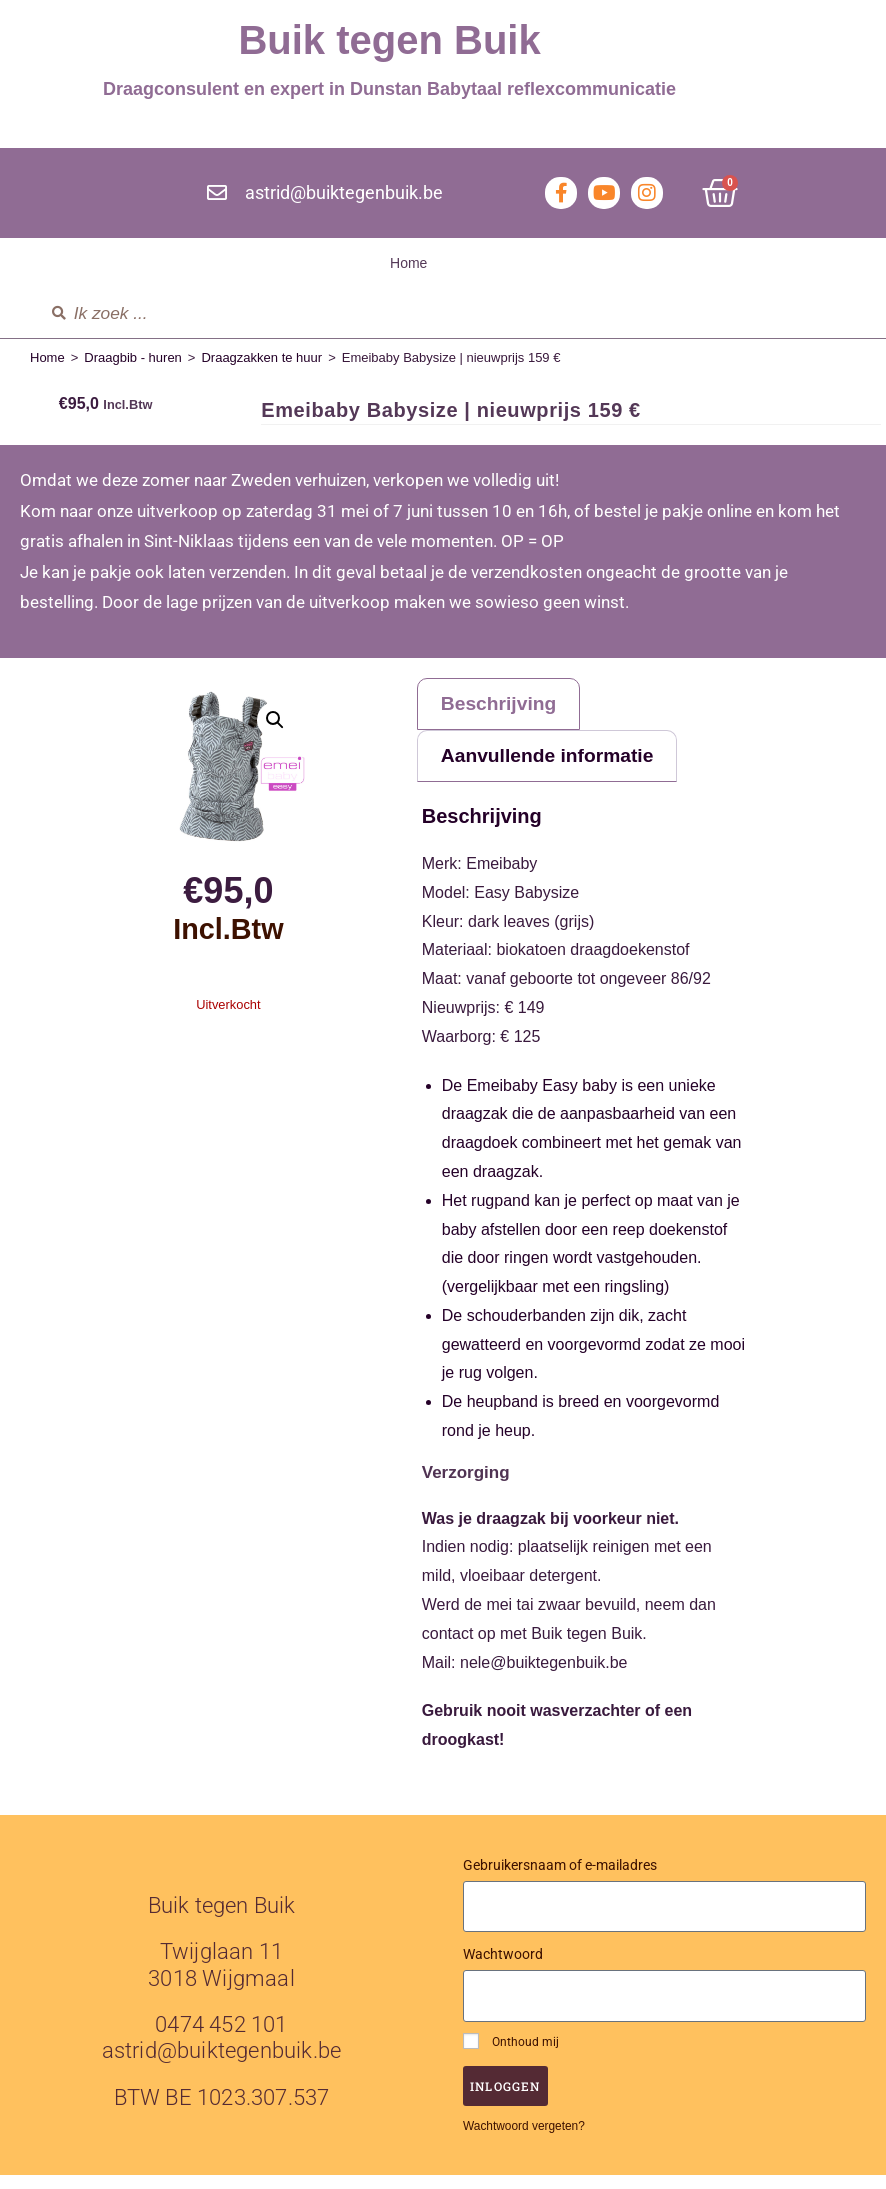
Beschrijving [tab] (510, 707)
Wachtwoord (503, 1969)
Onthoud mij (511, 2055)
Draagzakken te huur (261, 357)
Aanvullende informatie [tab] (565, 766)
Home (408, 263)
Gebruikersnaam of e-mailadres (560, 1879)
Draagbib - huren (133, 357)
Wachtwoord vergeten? (524, 2140)
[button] (275, 720)
